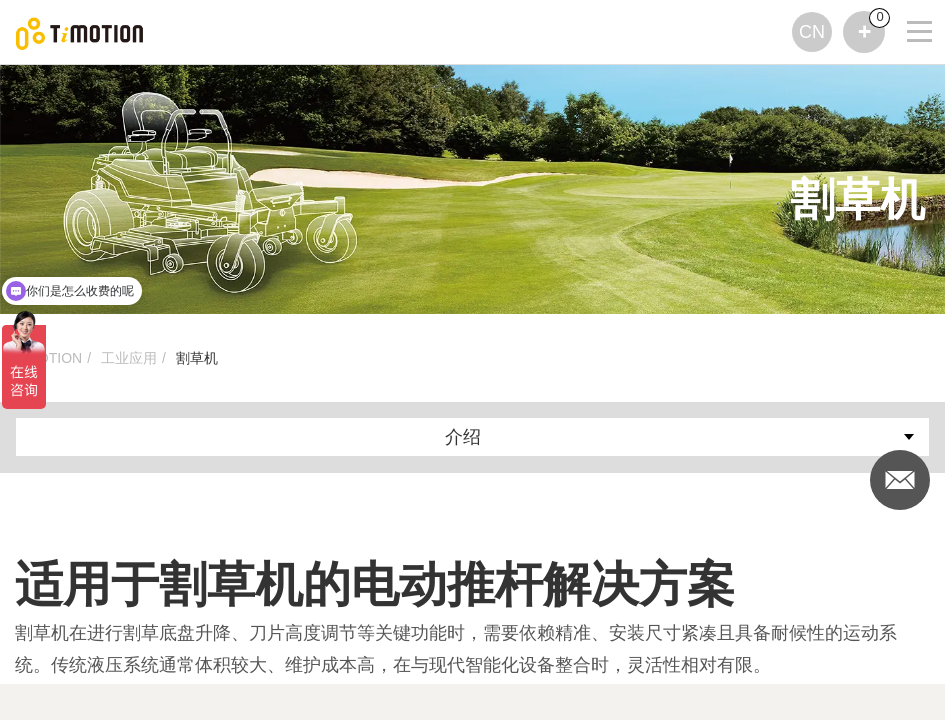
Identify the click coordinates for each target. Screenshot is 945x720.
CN (812, 32)
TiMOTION (48, 358)
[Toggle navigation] (907, 5)
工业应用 (129, 358)
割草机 (197, 358)
